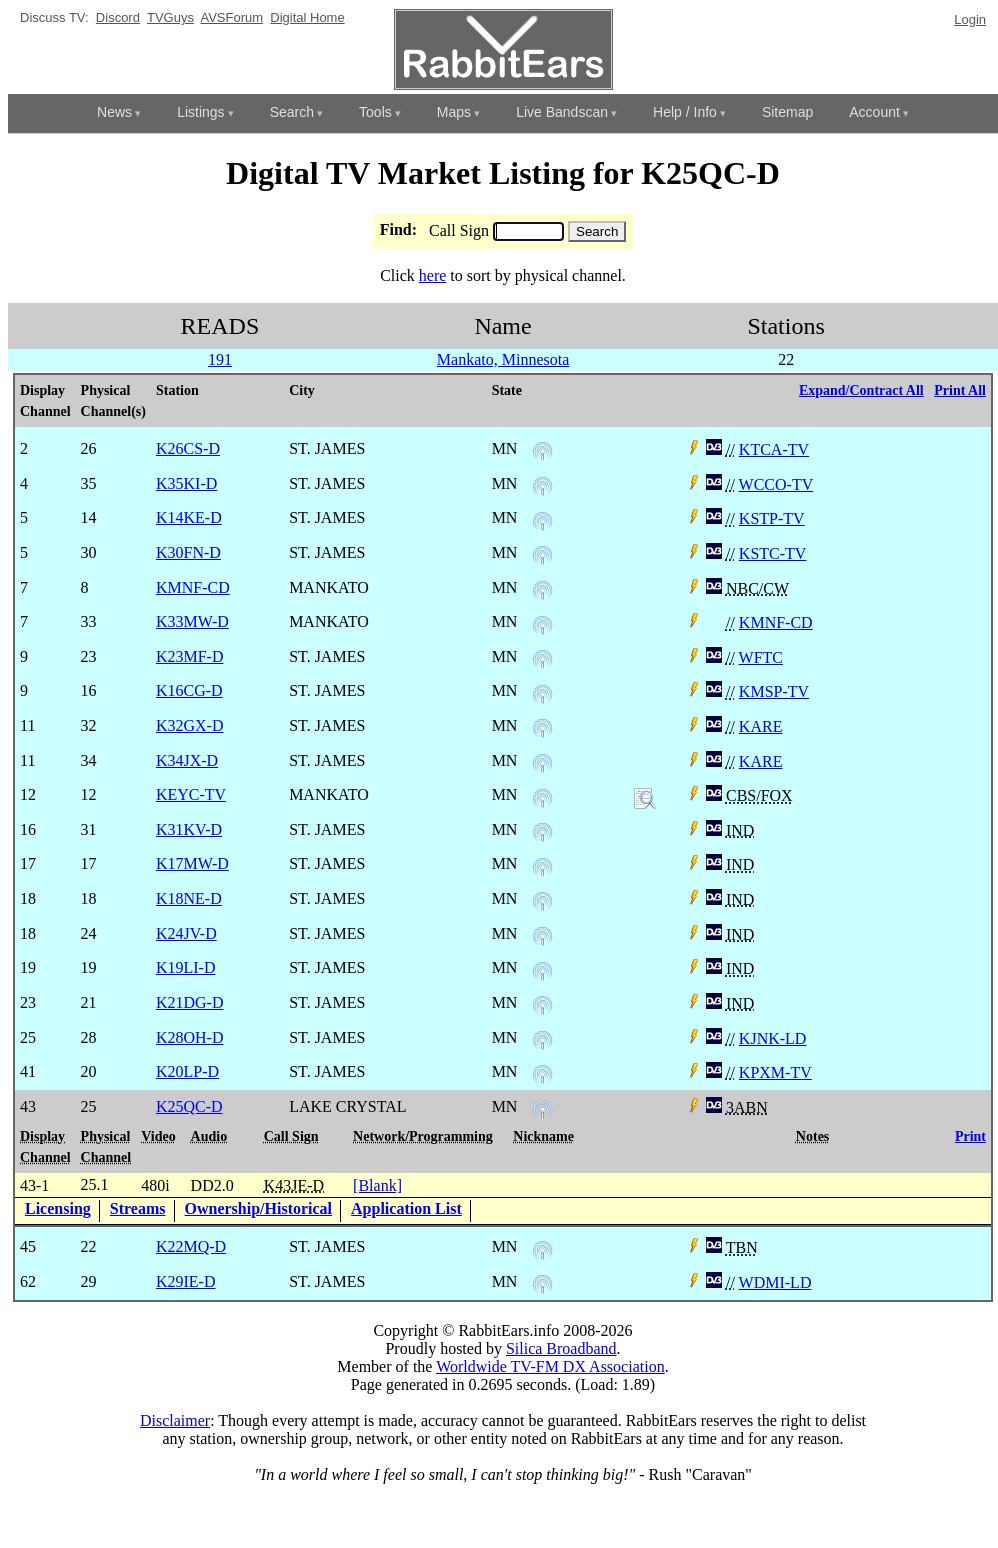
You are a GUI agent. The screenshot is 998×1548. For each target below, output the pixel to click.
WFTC (761, 657)
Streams (138, 1208)
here (433, 275)
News (114, 112)
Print (970, 1136)
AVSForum (231, 17)
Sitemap (787, 112)
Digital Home (307, 17)
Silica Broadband (561, 1348)
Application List (406, 1208)
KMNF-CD (776, 622)
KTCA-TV (774, 449)
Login (970, 19)
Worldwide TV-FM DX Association (550, 1366)
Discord (118, 17)
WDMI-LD (775, 1282)
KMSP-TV (774, 691)
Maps (454, 112)
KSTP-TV (772, 518)
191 (220, 359)
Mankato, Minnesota (503, 359)
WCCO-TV (776, 484)
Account (874, 112)
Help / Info (685, 112)
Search (292, 112)
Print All (960, 390)
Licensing (58, 1208)
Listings (200, 112)
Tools (375, 112)
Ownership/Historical (259, 1208)
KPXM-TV (775, 1072)
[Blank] (377, 1185)
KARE (761, 726)
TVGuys (170, 17)
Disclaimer (175, 1420)
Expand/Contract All (861, 390)
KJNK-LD (773, 1038)
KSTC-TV (773, 553)
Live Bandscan (562, 112)
